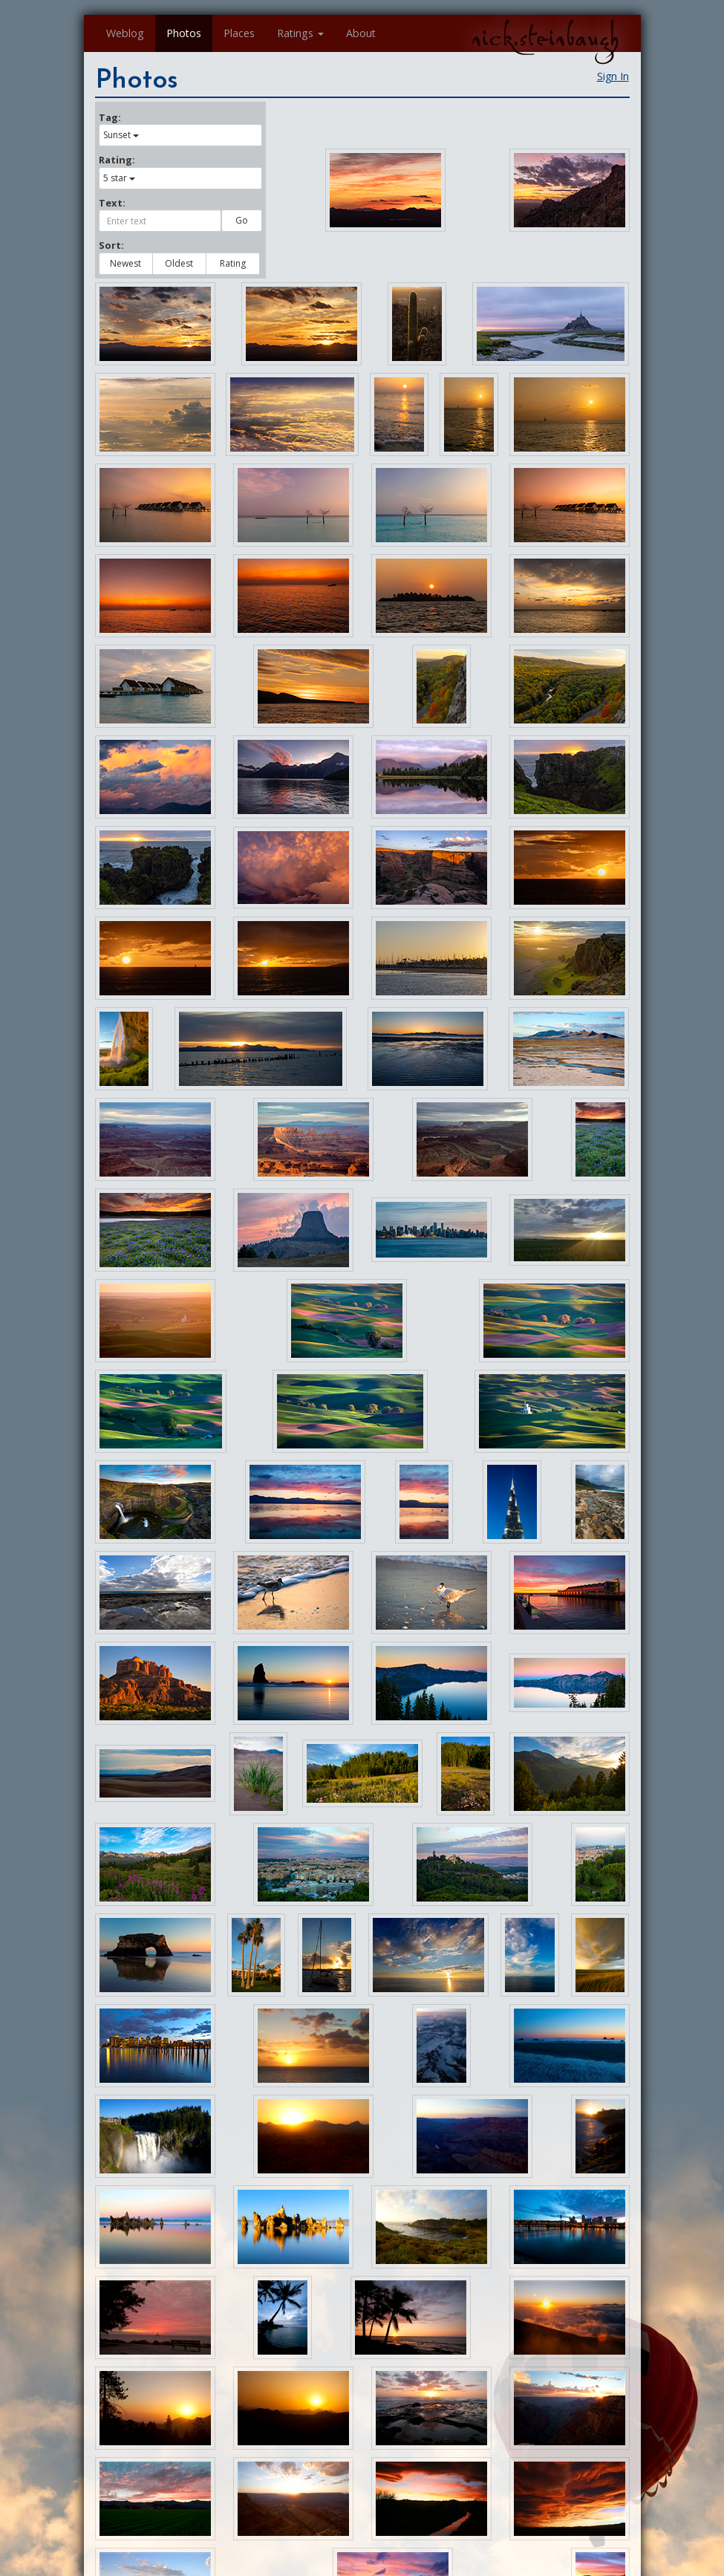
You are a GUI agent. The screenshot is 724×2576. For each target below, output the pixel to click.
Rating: (117, 159)
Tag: (110, 117)
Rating (233, 263)
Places (239, 33)
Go (241, 220)
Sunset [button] (121, 135)
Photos (183, 33)
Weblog (125, 33)
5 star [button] (119, 178)
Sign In (613, 76)
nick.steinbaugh (545, 37)
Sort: (111, 245)
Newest (125, 263)
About (361, 33)
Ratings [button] (300, 33)
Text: (112, 202)
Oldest (179, 263)
